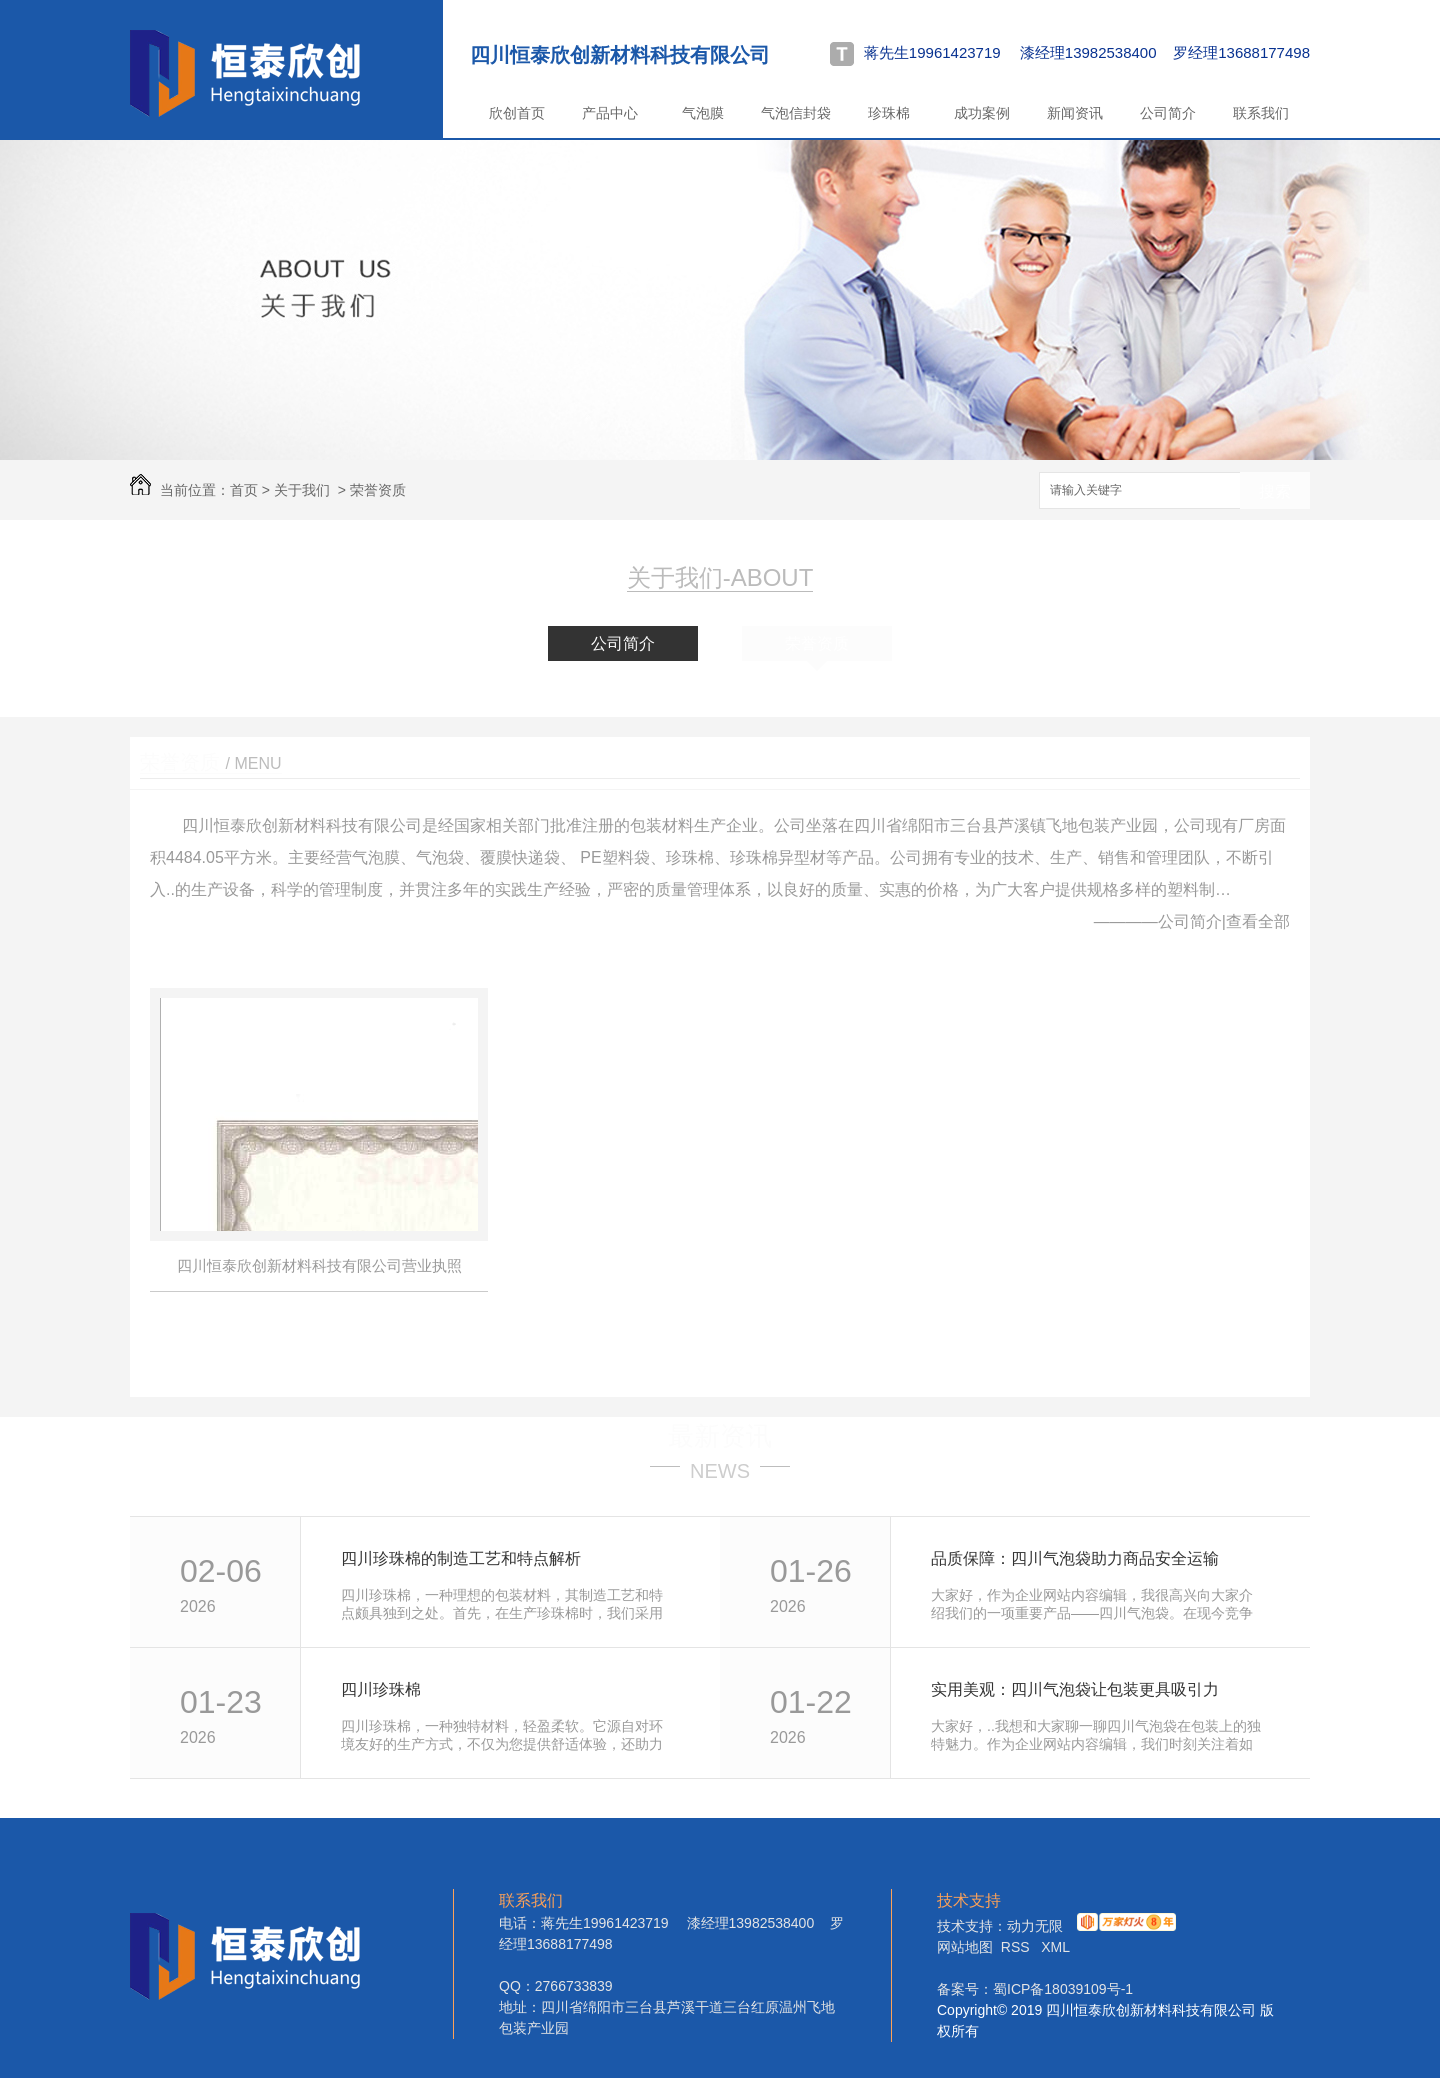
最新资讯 (720, 1436)
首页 (244, 490)
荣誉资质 (378, 490)
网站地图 (965, 1947)
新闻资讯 (1075, 113)
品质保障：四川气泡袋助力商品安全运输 (1075, 1558)
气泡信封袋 (796, 113)
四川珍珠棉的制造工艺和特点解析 (461, 1558)
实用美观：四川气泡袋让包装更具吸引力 (1075, 1689)
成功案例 (982, 113)
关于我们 (302, 490)
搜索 (1275, 491)
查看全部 (1258, 921)
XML (1055, 1947)
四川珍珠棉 (381, 1689)
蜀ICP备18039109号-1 (1063, 1989)
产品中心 (610, 113)
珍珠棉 (889, 113)
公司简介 (1168, 113)
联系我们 (1261, 113)
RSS (1017, 1947)
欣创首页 (517, 113)
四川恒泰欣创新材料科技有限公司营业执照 (319, 1265)
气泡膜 (703, 113)
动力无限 (1035, 1926)
